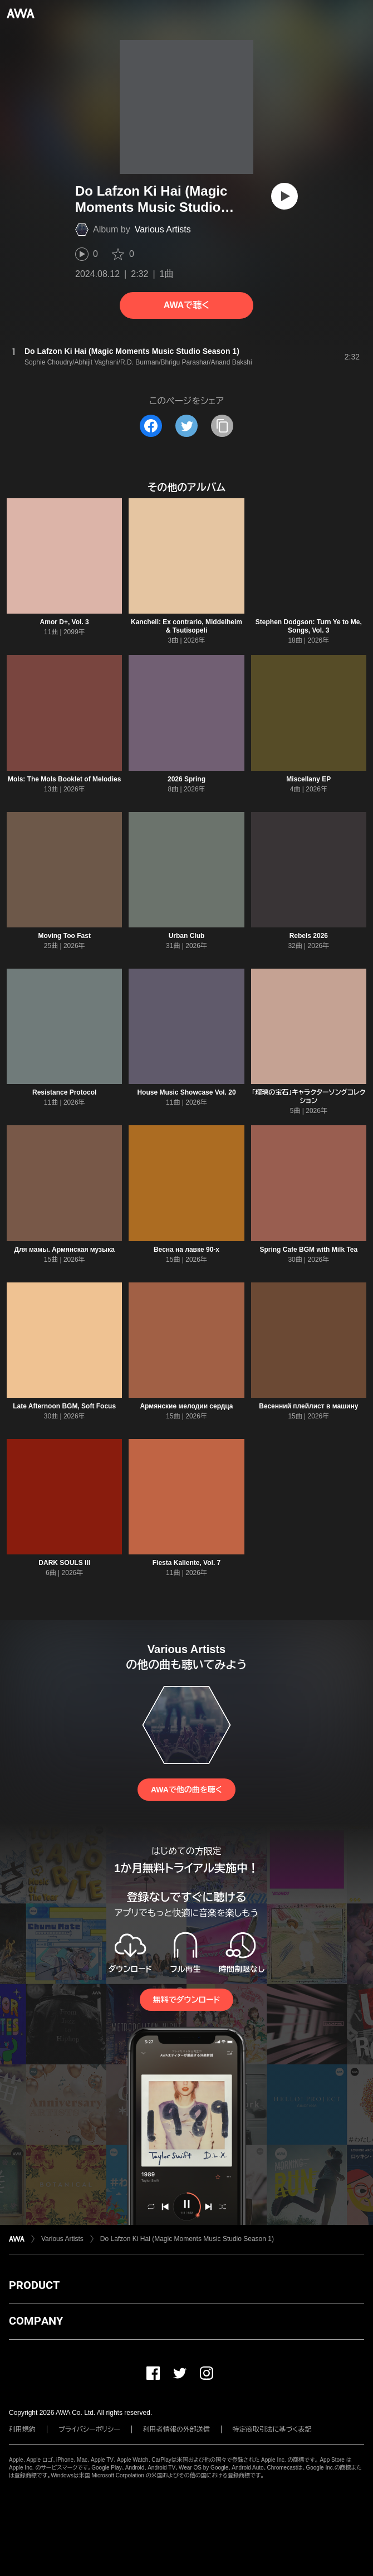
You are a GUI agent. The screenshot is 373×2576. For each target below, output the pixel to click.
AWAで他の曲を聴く (186, 1789)
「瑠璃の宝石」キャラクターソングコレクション (308, 1096)
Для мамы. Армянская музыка (64, 1249)
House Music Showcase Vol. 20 (186, 1092)
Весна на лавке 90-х (186, 1249)
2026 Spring (186, 779)
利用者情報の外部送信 (176, 2429)
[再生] (284, 196)
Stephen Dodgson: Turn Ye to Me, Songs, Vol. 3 (309, 626)
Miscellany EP (308, 779)
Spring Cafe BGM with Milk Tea (308, 1249)
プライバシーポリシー (89, 2429)
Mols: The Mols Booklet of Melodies (64, 779)
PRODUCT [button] (34, 2285)
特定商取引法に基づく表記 (272, 2429)
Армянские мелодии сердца (186, 1406)
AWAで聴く (186, 305)
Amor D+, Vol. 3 (64, 622)
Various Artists (163, 229)
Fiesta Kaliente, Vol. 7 (186, 1563)
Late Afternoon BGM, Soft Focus (64, 1406)
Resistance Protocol (64, 1092)
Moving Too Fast (64, 936)
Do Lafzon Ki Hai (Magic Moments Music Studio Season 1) (187, 2239)
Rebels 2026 (308, 936)
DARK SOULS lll (64, 1563)
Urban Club (187, 936)
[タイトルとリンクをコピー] (222, 426)
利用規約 (22, 2429)
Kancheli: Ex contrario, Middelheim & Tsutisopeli (186, 626)
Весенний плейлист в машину (308, 1406)
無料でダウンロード (186, 1999)
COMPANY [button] (36, 2320)
